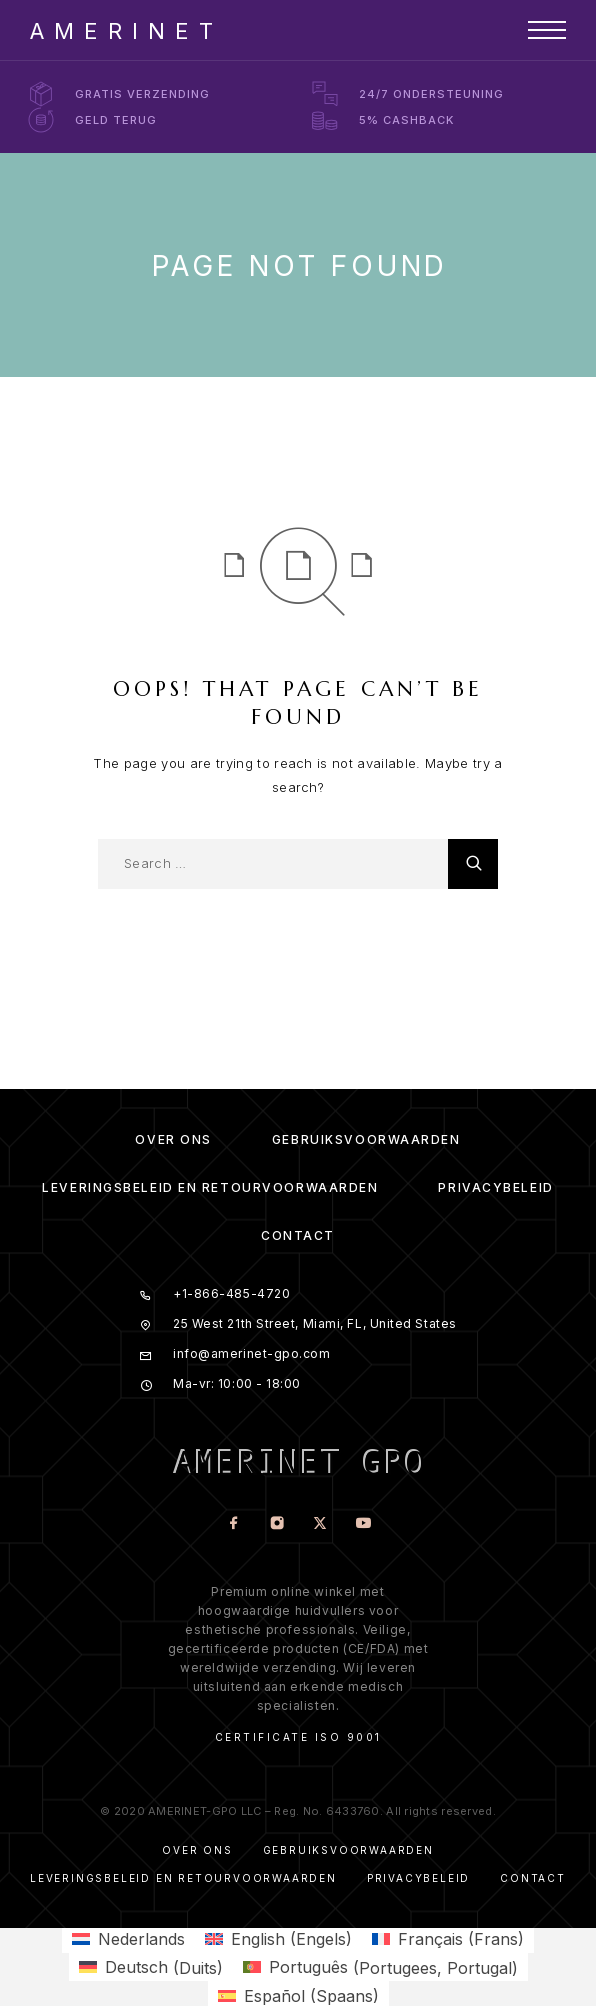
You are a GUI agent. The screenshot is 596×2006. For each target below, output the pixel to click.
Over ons (173, 1139)
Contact (298, 1235)
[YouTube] (362, 1524)
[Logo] (121, 30)
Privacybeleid (495, 1187)
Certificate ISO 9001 (298, 1737)
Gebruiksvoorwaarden (366, 1139)
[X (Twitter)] (319, 1524)
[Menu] (547, 30)
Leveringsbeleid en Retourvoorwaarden (210, 1187)
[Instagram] (276, 1524)
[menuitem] (128, 1938)
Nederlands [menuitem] (141, 1939)
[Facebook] (233, 1524)
